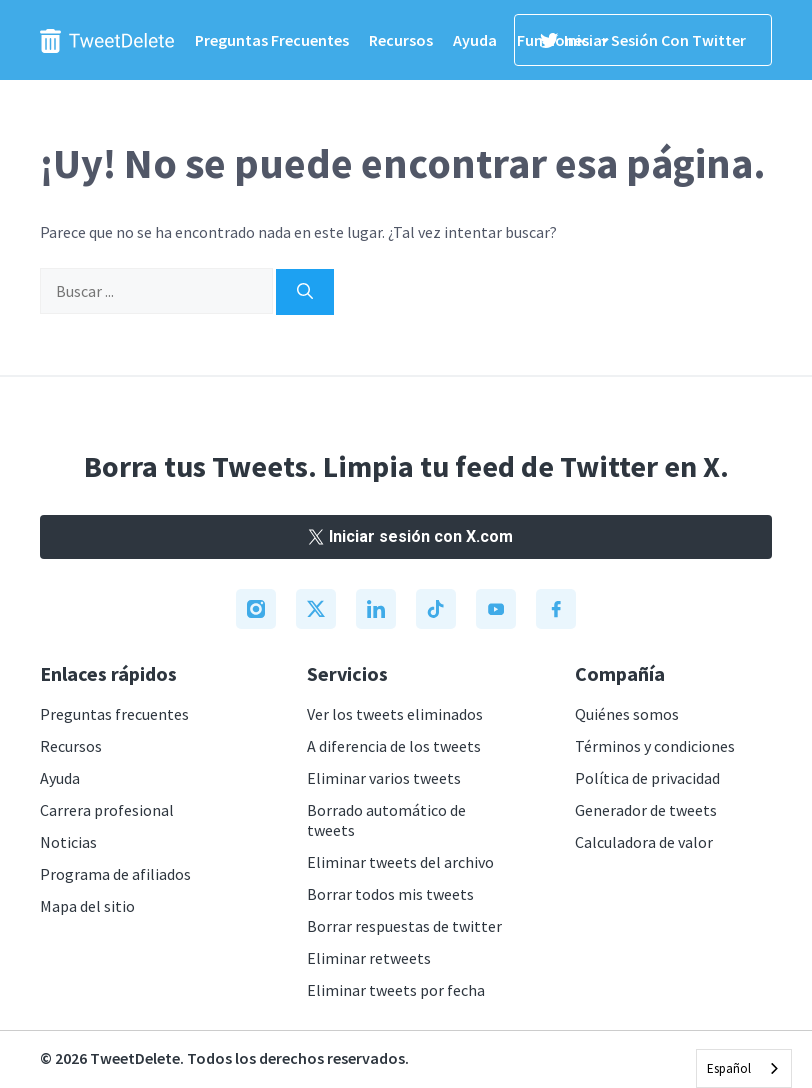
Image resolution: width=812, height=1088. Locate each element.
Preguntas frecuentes (272, 40)
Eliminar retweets (369, 958)
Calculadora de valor (644, 842)
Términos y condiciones (655, 746)
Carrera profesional (107, 810)
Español (729, 1068)
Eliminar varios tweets (384, 778)
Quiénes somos (627, 714)
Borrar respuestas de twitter (404, 926)
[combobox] (744, 1068)
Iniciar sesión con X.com (406, 536)
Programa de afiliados (115, 874)
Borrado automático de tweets (386, 820)
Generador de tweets (646, 810)
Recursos (401, 40)
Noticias (68, 842)
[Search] (305, 292)
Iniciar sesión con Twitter (643, 40)
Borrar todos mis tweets (390, 894)
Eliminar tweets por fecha (396, 990)
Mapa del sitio (87, 906)
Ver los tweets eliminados (395, 714)
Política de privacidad (647, 778)
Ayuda (475, 40)
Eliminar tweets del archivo (400, 862)
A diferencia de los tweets (394, 746)
